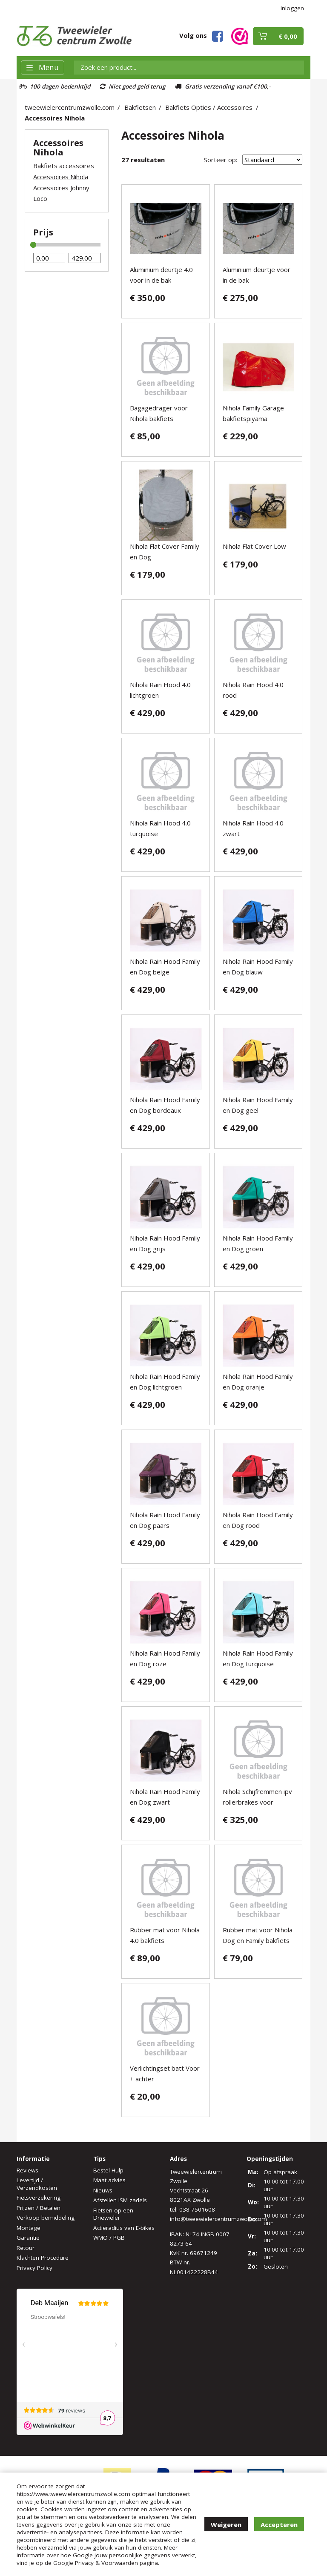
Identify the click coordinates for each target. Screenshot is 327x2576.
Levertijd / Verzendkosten (37, 2184)
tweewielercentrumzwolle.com (70, 107)
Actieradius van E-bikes (124, 2228)
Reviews (27, 2170)
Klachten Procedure (43, 2257)
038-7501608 (197, 2209)
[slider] (33, 245)
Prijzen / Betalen (38, 2208)
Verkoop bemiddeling (46, 2217)
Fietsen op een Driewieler (113, 2214)
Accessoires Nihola (55, 118)
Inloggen (292, 8)
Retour (25, 2248)
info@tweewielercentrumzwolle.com (218, 2219)
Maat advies (109, 2180)
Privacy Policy (34, 2268)
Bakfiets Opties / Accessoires (208, 107)
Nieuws (102, 2190)
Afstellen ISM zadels (120, 2200)
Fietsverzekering (38, 2197)
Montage (28, 2228)
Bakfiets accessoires (63, 165)
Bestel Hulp (108, 2170)
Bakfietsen (140, 107)
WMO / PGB (109, 2237)
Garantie (28, 2237)
